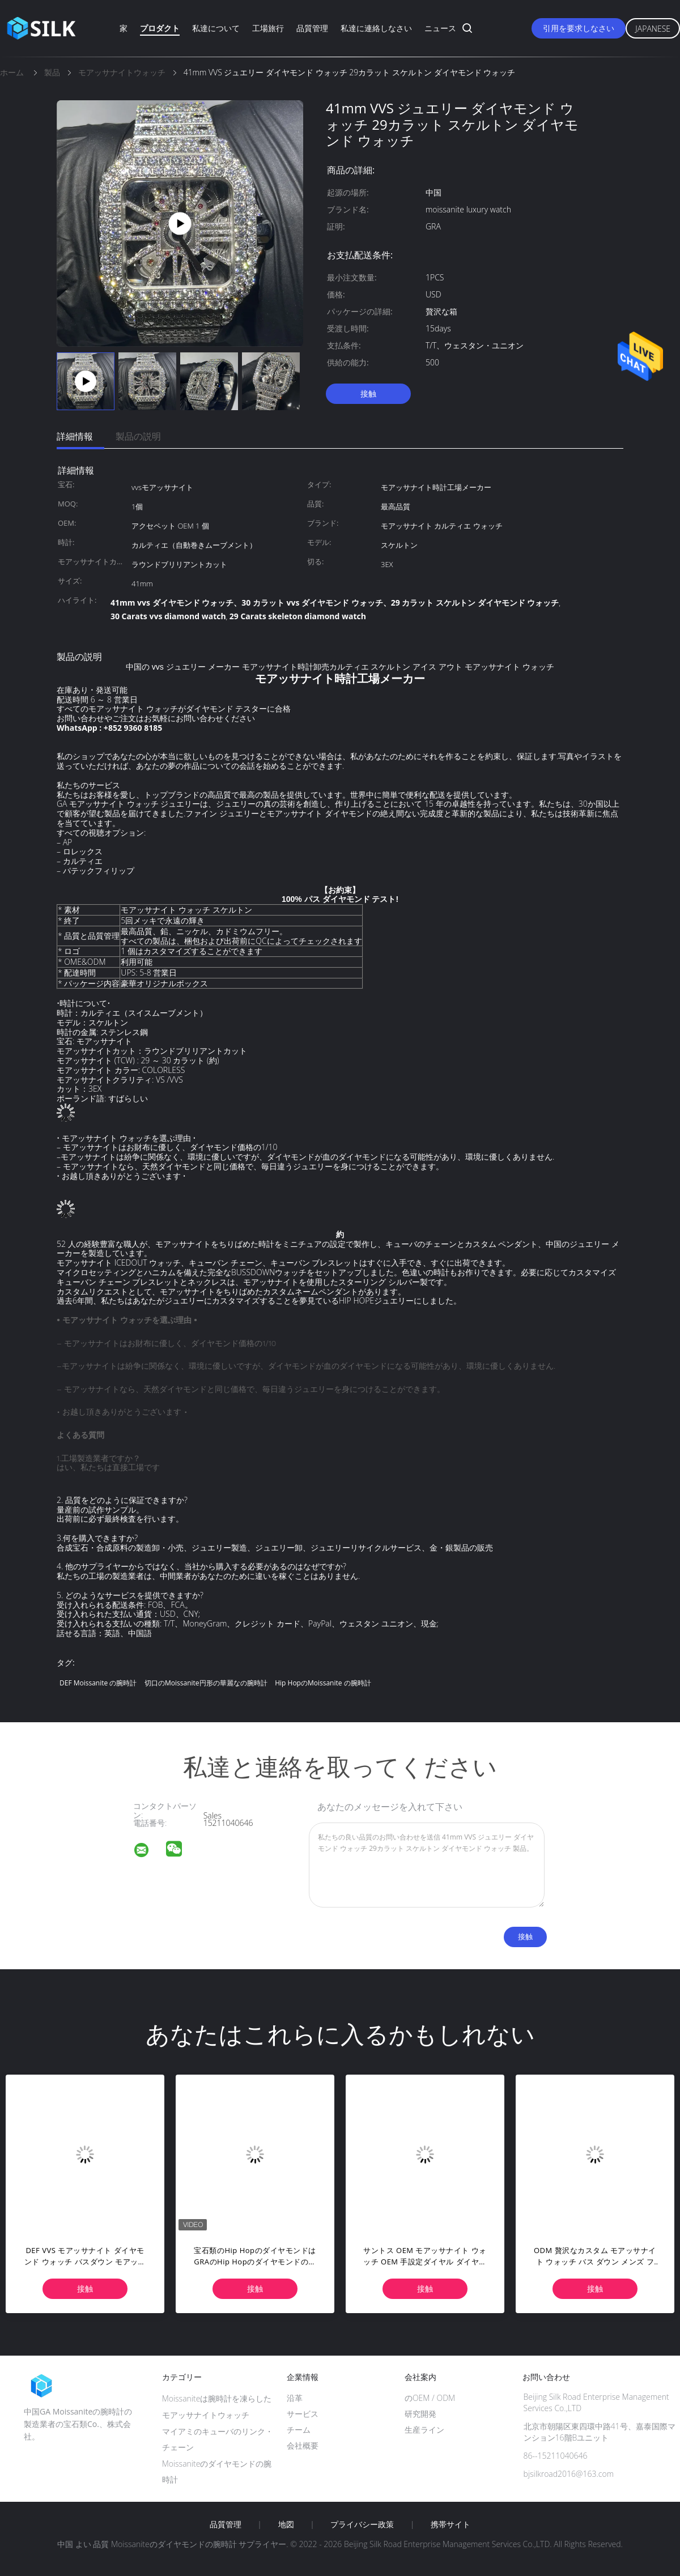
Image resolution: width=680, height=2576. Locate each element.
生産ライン (424, 2429)
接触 (368, 393)
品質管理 (312, 28)
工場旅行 (268, 28)
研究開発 (420, 2413)
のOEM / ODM (430, 2397)
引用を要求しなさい (578, 28)
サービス (302, 2413)
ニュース (440, 28)
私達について (216, 28)
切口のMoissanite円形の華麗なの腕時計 (205, 1683)
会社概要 (302, 2445)
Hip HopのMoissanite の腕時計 (323, 1683)
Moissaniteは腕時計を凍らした (217, 2398)
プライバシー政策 (362, 2524)
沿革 (295, 2397)
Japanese (652, 28)
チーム (299, 2429)
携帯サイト (450, 2524)
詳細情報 (75, 436)
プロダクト (160, 28)
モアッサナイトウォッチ (205, 2414)
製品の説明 (138, 436)
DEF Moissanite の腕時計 (98, 1683)
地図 (286, 2524)
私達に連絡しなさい (376, 28)
